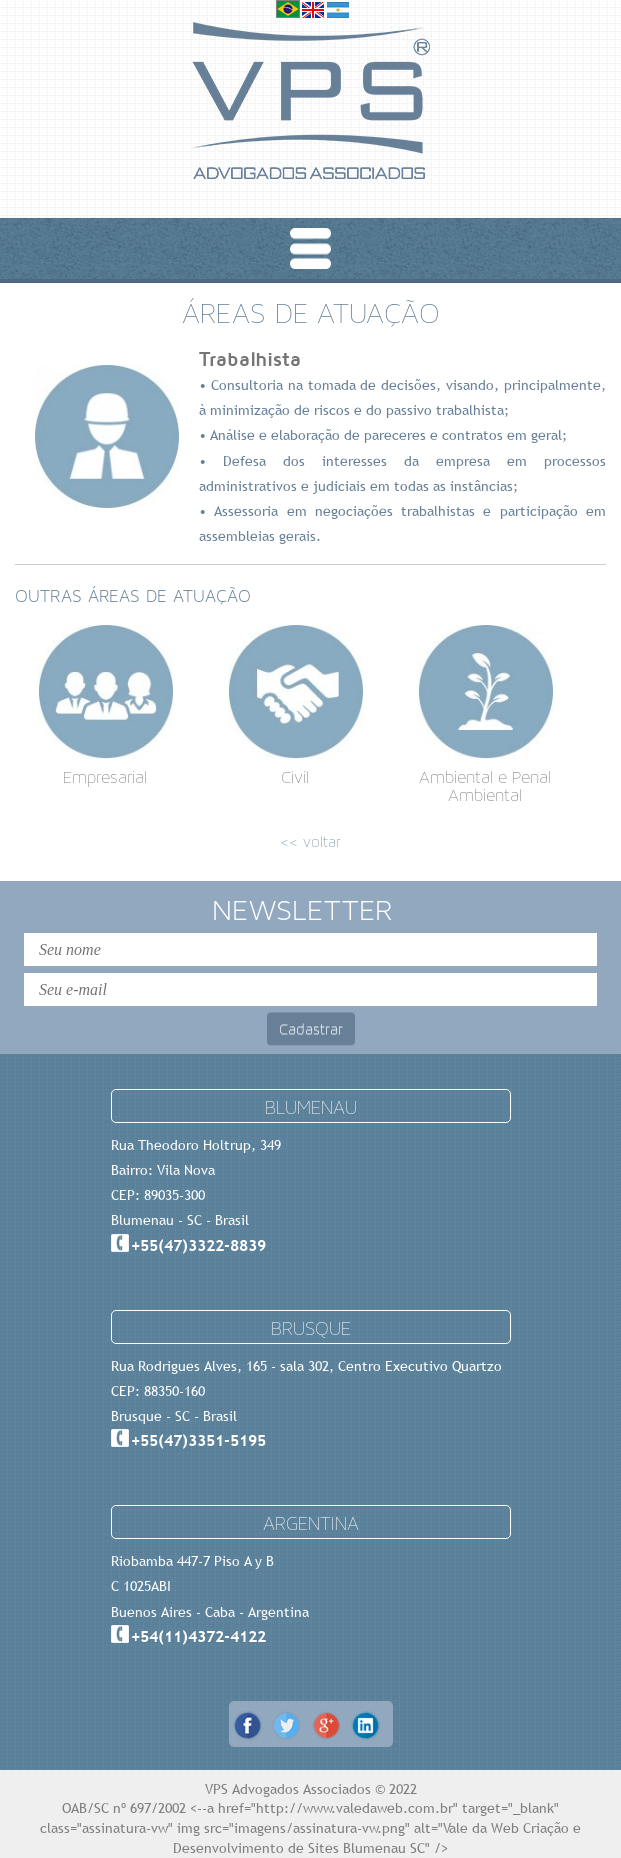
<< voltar (310, 842)
